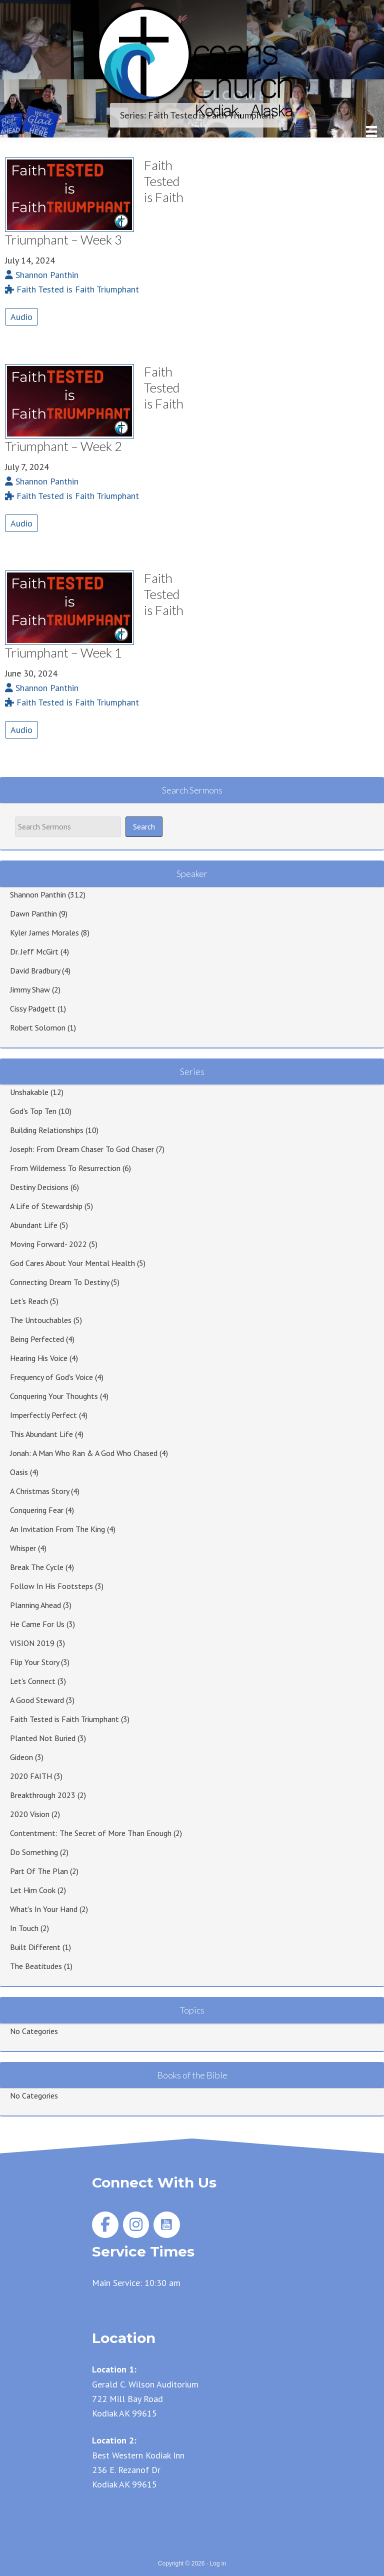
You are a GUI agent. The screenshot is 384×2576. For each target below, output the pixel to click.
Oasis (19, 1472)
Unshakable (29, 1092)
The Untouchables (41, 1320)
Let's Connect (33, 1681)
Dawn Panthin (33, 913)
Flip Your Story (34, 1662)
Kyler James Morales (44, 933)
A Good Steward (37, 1700)
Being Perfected (37, 1339)
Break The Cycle (37, 1567)
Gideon (21, 1757)
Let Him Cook (33, 1890)
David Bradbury (35, 971)
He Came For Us (37, 1624)
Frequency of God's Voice (51, 1377)
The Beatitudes (36, 1966)
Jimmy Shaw (30, 989)
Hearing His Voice (39, 1358)
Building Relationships (47, 1130)
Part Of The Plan (39, 1871)
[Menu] (371, 131)
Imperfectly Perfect (43, 1415)
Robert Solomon (38, 1027)
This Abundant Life (41, 1434)
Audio (21, 316)
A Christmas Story (39, 1491)
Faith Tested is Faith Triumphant (64, 1719)
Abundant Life (34, 1225)
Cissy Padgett (33, 1009)
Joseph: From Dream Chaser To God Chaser (82, 1149)
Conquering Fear (37, 1510)
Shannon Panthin (38, 895)
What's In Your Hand (44, 1909)
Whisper (23, 1548)
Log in (218, 2563)
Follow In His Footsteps (51, 1586)
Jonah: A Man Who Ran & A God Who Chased (84, 1453)
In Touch (24, 1928)
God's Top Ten (33, 1111)
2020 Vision (30, 1814)
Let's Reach (29, 1301)
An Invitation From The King (57, 1529)
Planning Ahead (35, 1605)
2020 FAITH (31, 1776)
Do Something (34, 1852)
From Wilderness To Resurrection (65, 1168)
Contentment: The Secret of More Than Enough (91, 1833)
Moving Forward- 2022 (48, 1244)
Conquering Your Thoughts (54, 1396)
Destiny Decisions (39, 1187)
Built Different (35, 1947)
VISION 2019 (32, 1643)
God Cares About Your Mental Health (72, 1263)
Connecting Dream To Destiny (59, 1282)
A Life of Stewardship (46, 1206)
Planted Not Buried (43, 1738)
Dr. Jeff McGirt (34, 951)
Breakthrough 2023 (43, 1795)
